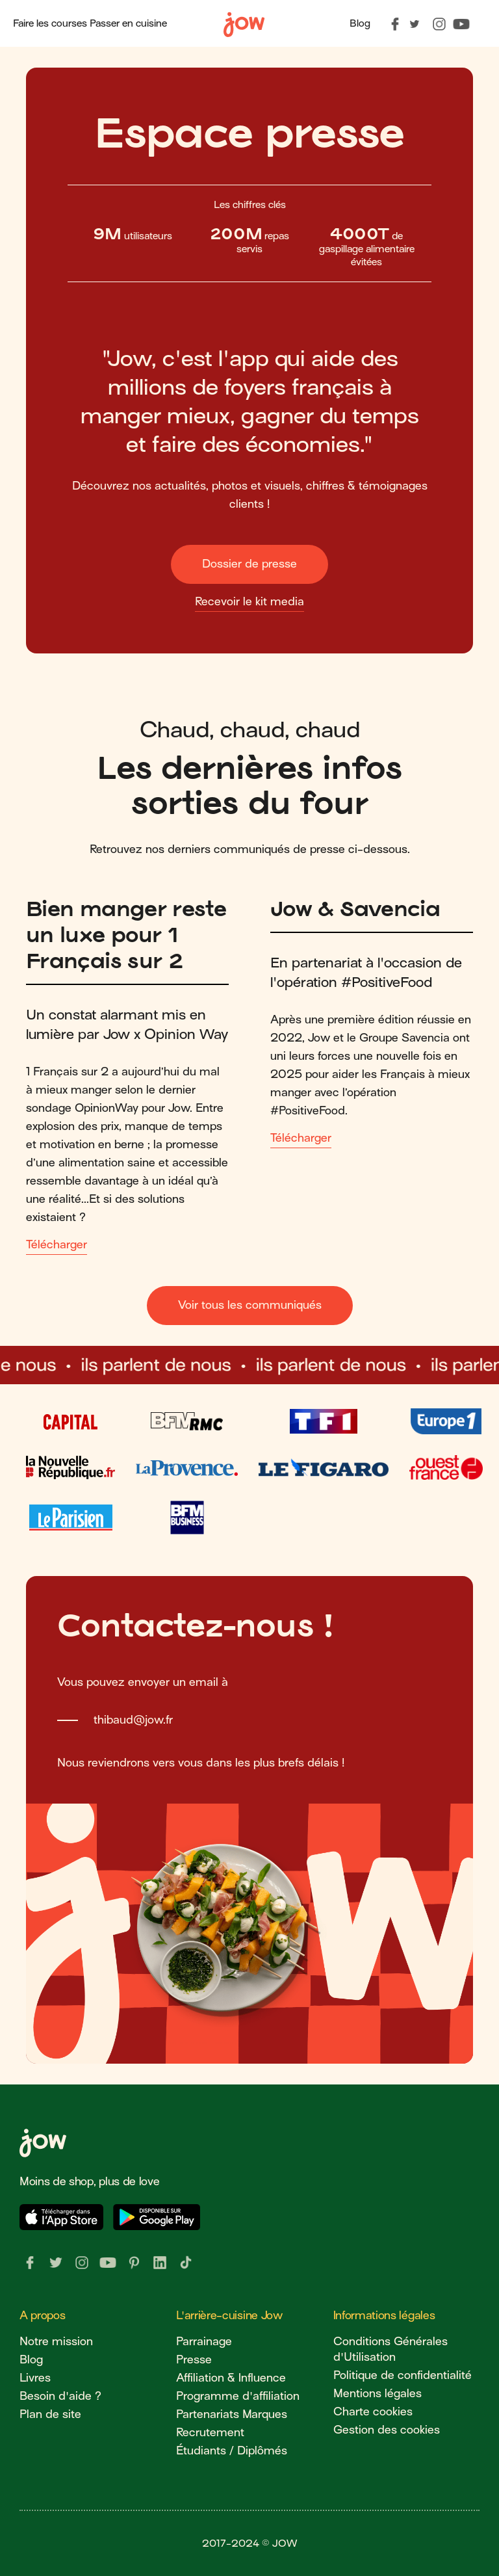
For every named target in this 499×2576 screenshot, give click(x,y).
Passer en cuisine (128, 23)
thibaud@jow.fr (133, 1720)
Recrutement (210, 2432)
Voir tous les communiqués (250, 1305)
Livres (35, 2378)
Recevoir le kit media (249, 602)
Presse (194, 2360)
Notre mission (56, 2341)
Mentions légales (377, 2393)
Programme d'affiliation (238, 2396)
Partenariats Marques (231, 2414)
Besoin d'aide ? (60, 2396)
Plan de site (50, 2414)
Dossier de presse (249, 564)
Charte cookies (373, 2412)
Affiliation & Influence (231, 2378)
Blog (360, 23)
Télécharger (56, 1245)
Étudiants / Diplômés (231, 2451)
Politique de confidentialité (402, 2375)
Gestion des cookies (386, 2430)
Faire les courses (50, 23)
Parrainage (204, 2341)
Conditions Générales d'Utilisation (390, 2349)
